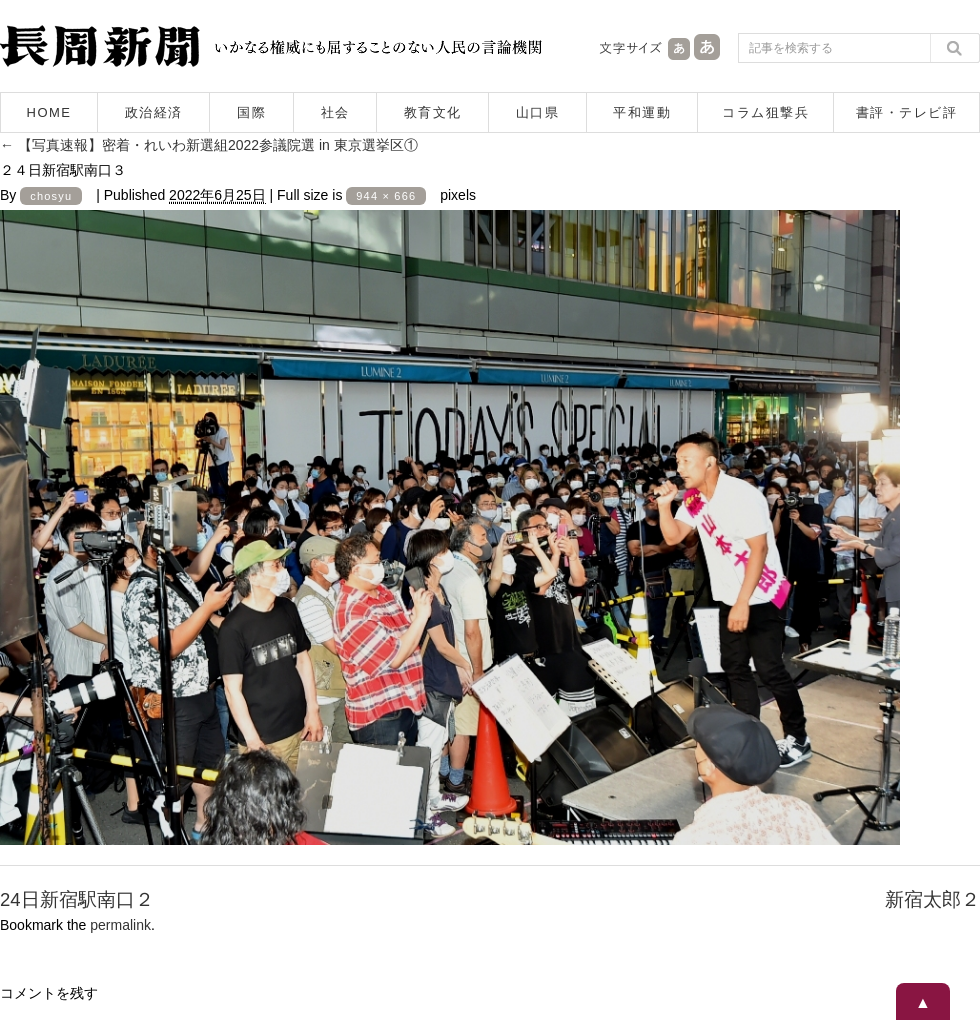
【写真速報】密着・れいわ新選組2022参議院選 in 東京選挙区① (209, 145)
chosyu (51, 196)
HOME (49, 112)
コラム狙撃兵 (765, 112)
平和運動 (642, 112)
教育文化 (433, 112)
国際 (251, 112)
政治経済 (154, 112)
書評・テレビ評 (907, 112)
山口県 (538, 112)
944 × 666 (386, 196)
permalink (120, 925)
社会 (335, 112)
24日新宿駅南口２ (77, 899)
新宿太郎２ (932, 899)
